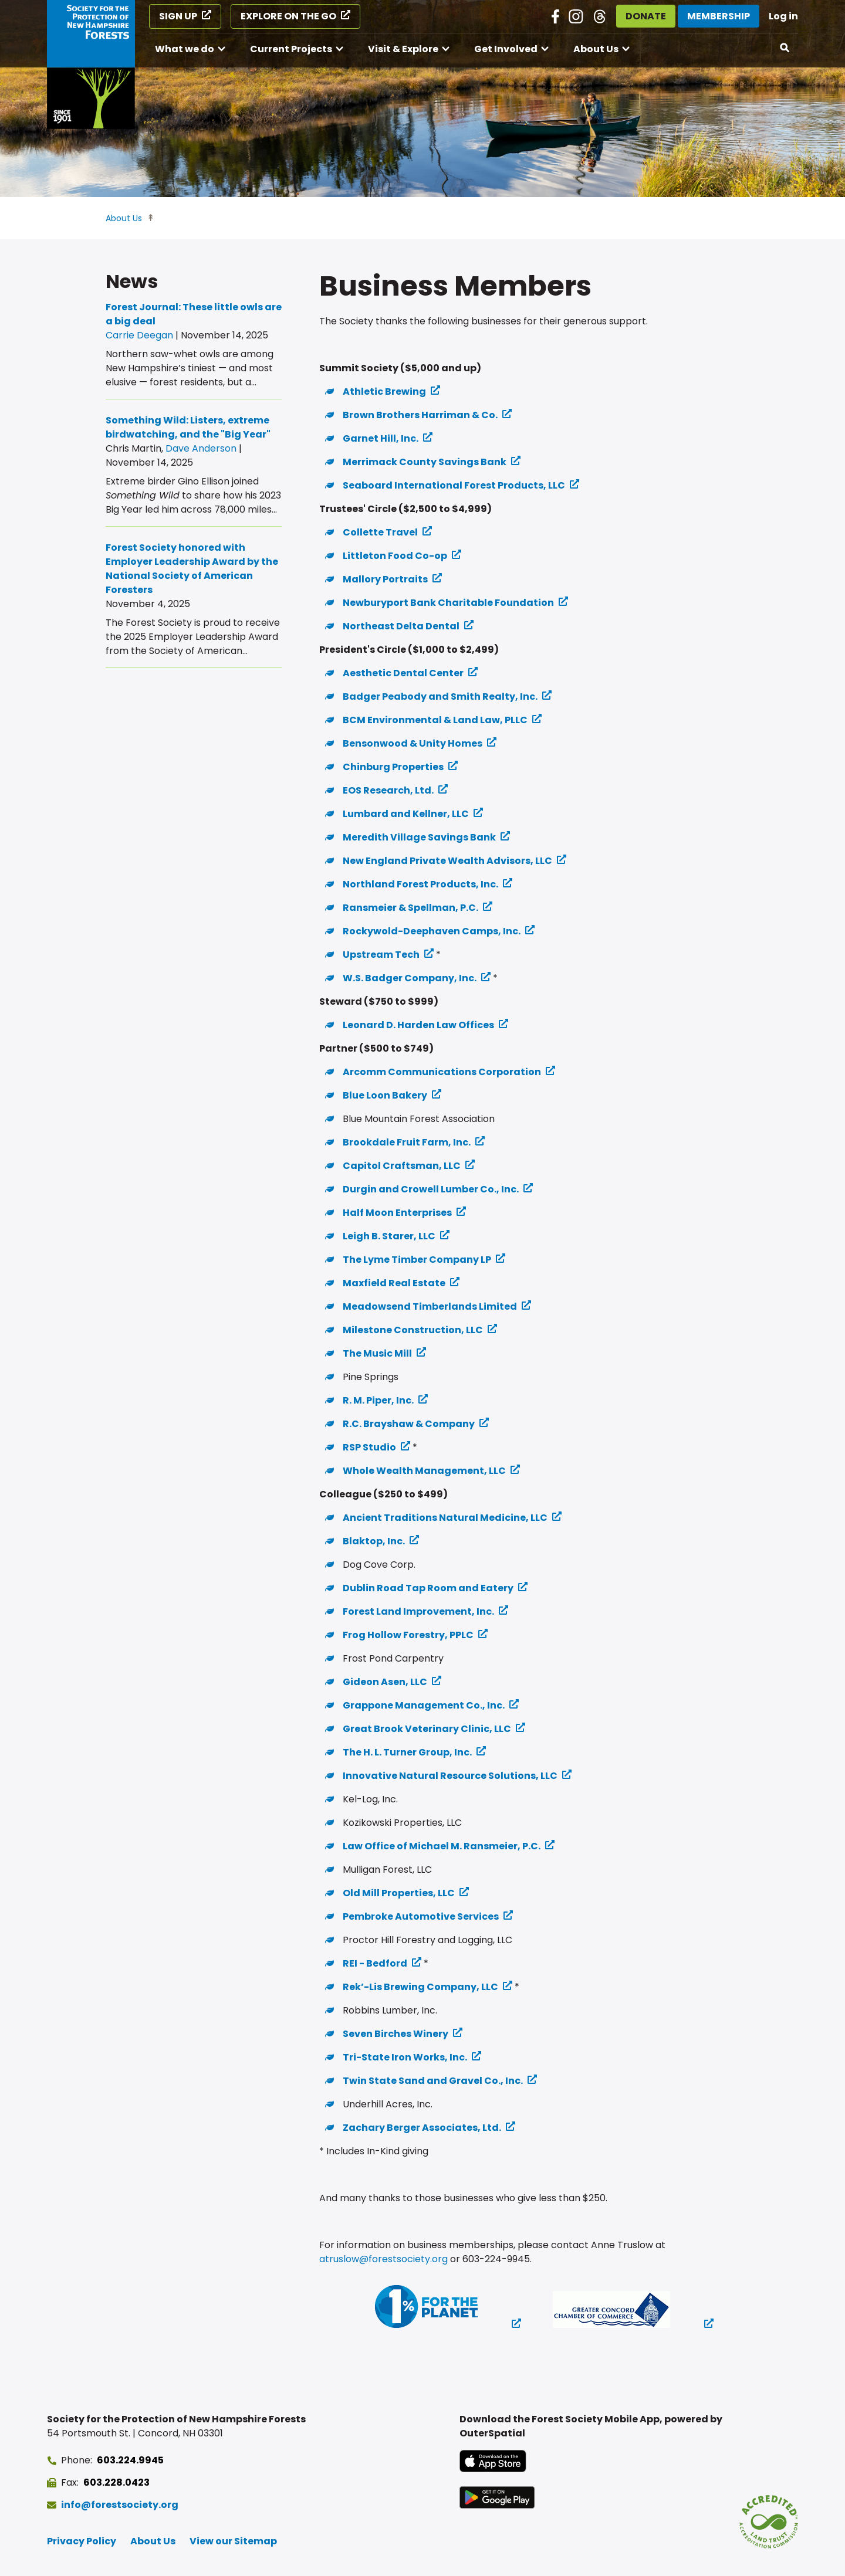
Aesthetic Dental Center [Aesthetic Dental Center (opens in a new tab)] (403, 673)
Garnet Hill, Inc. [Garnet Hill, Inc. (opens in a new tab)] (380, 438)
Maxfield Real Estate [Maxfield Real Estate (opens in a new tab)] (394, 1283)
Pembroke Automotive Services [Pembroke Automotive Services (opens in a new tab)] (421, 1916)
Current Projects (291, 49)
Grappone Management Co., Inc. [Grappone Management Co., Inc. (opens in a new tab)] (424, 1705)
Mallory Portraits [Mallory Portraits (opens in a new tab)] (385, 579)
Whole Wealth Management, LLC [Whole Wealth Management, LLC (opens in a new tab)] (424, 1470)
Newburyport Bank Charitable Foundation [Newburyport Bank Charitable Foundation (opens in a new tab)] (448, 602)
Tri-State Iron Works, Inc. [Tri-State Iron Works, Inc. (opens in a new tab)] (405, 2057)
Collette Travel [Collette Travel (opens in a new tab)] (380, 532)
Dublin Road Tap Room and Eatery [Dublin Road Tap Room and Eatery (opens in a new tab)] (428, 1588)
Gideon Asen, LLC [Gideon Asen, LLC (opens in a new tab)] (385, 1682)
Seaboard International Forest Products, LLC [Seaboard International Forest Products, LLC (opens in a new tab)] (454, 485)
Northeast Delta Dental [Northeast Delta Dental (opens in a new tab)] (401, 626)
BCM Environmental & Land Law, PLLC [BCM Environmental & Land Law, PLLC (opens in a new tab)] (435, 720)
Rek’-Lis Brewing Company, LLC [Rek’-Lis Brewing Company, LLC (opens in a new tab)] (420, 1987)
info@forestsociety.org (119, 2504)
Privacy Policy (81, 2541)
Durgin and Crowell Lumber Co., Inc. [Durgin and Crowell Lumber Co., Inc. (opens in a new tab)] (431, 1189)
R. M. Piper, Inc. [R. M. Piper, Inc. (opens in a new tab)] (378, 1400)
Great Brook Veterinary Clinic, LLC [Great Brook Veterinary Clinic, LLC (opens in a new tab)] (427, 1729)
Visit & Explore (403, 49)
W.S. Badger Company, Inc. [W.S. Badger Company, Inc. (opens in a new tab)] (409, 978)
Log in (783, 16)
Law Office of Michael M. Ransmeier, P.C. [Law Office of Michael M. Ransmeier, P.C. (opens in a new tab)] (441, 1846)
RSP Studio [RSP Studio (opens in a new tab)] (369, 1447)
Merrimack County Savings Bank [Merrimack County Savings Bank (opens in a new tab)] (424, 462)
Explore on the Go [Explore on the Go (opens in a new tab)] (288, 16)
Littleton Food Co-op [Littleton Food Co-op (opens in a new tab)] (395, 555)
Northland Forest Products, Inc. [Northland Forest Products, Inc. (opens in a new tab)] (420, 884)
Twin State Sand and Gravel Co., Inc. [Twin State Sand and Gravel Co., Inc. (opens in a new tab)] (433, 2080)
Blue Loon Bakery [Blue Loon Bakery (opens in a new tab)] (385, 1095)
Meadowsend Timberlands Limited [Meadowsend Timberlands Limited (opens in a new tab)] (430, 1306)
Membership (718, 16)
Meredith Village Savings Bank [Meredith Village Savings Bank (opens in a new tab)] (419, 837)
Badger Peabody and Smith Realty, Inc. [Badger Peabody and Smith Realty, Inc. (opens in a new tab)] (440, 696)
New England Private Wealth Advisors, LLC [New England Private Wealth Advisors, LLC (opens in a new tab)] (447, 860)
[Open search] (785, 48)
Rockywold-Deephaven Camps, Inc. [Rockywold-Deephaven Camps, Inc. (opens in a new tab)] (431, 931)
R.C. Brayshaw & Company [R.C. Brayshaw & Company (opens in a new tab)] (409, 1424)
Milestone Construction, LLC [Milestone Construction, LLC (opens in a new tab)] (413, 1330)
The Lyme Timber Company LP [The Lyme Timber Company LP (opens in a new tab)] (417, 1259)
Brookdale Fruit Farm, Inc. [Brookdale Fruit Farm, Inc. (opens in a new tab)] (407, 1142)
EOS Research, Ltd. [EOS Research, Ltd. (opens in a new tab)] (388, 790)
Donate (646, 16)
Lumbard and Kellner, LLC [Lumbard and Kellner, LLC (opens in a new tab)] (406, 814)
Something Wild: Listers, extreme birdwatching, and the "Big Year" (188, 427)
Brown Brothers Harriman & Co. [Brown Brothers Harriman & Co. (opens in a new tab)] (420, 415)
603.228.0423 (116, 2482)
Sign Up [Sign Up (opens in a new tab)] (178, 16)
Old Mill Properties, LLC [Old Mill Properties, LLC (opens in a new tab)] (399, 1893)
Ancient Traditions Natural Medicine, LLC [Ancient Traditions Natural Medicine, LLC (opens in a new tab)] (445, 1517)
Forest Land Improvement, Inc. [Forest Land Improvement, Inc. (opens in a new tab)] (418, 1611)
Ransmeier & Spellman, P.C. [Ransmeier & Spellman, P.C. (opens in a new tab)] (410, 907)
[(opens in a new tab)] (433, 2308)
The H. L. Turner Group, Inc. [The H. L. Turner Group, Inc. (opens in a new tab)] (407, 1752)
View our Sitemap (233, 2541)
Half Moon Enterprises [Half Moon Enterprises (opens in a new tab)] (397, 1212)
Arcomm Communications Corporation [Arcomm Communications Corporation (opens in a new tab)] (442, 1072)
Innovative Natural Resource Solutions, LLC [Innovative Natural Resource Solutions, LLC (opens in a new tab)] (450, 1775)
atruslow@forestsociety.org (383, 2259)
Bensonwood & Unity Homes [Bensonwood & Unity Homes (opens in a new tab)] (412, 743)
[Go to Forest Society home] (91, 64)
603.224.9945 (130, 2460)
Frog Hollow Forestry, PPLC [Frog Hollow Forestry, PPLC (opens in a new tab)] (408, 1635)
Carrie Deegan (139, 335)
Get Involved (506, 49)
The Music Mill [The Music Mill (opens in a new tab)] (377, 1353)
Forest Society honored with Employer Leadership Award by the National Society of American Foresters (192, 568)
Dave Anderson (200, 448)
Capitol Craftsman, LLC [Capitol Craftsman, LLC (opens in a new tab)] (402, 1165)
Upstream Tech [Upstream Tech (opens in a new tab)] (381, 954)
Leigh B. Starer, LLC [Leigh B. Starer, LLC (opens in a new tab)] (389, 1236)
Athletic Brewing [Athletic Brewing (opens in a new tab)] (384, 391)
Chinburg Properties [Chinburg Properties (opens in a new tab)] (393, 767)
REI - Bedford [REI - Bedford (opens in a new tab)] (375, 1963)
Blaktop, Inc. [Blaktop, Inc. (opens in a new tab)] (374, 1541)
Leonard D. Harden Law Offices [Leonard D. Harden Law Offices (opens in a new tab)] (418, 1025)
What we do (184, 49)
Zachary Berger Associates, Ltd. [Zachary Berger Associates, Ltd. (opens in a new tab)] (422, 2127)
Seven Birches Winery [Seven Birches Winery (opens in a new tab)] (395, 2034)
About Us (595, 49)
